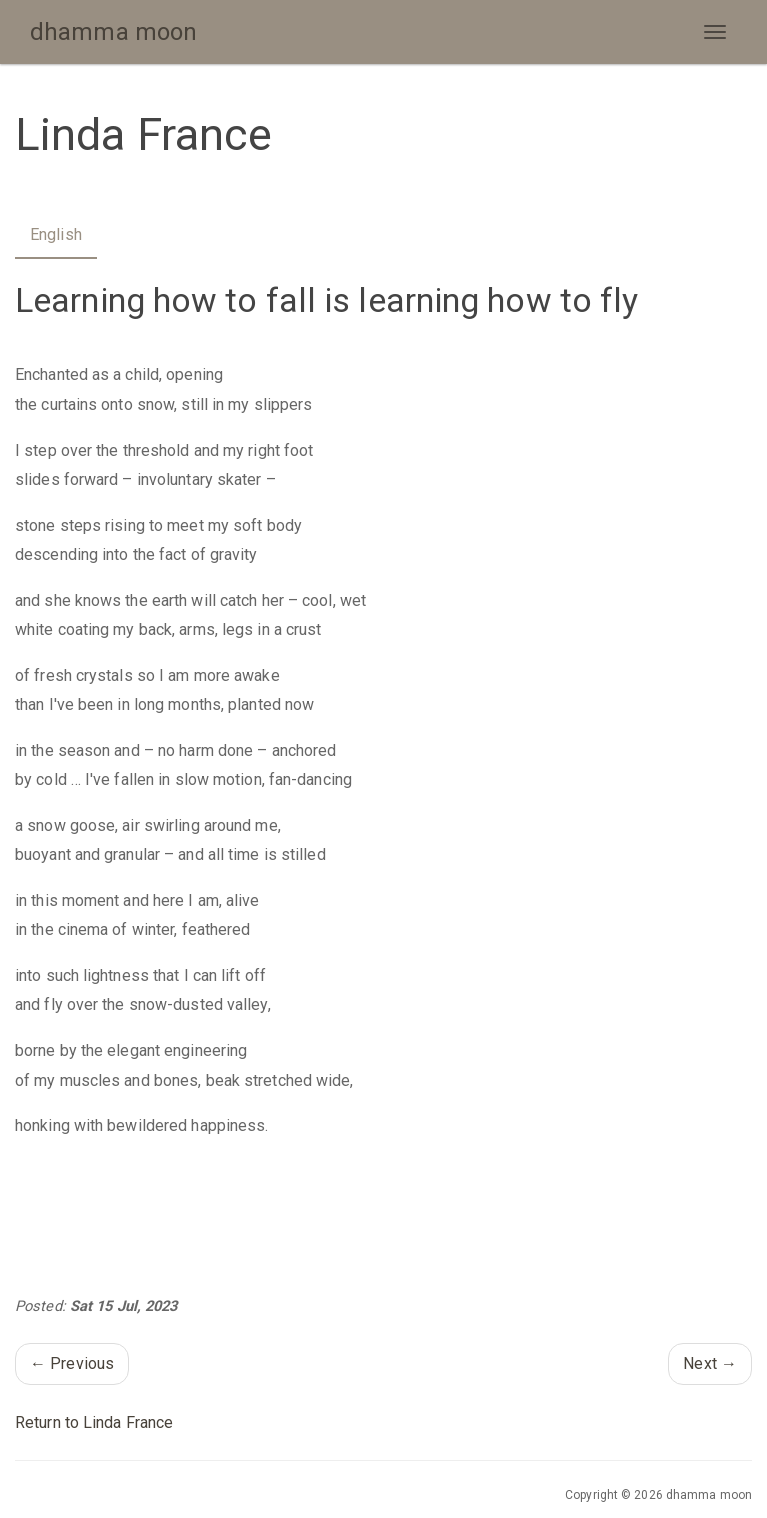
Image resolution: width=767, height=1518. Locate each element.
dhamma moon (113, 32)
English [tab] (56, 234)
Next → (710, 1363)
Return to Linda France (94, 1422)
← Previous (72, 1363)
